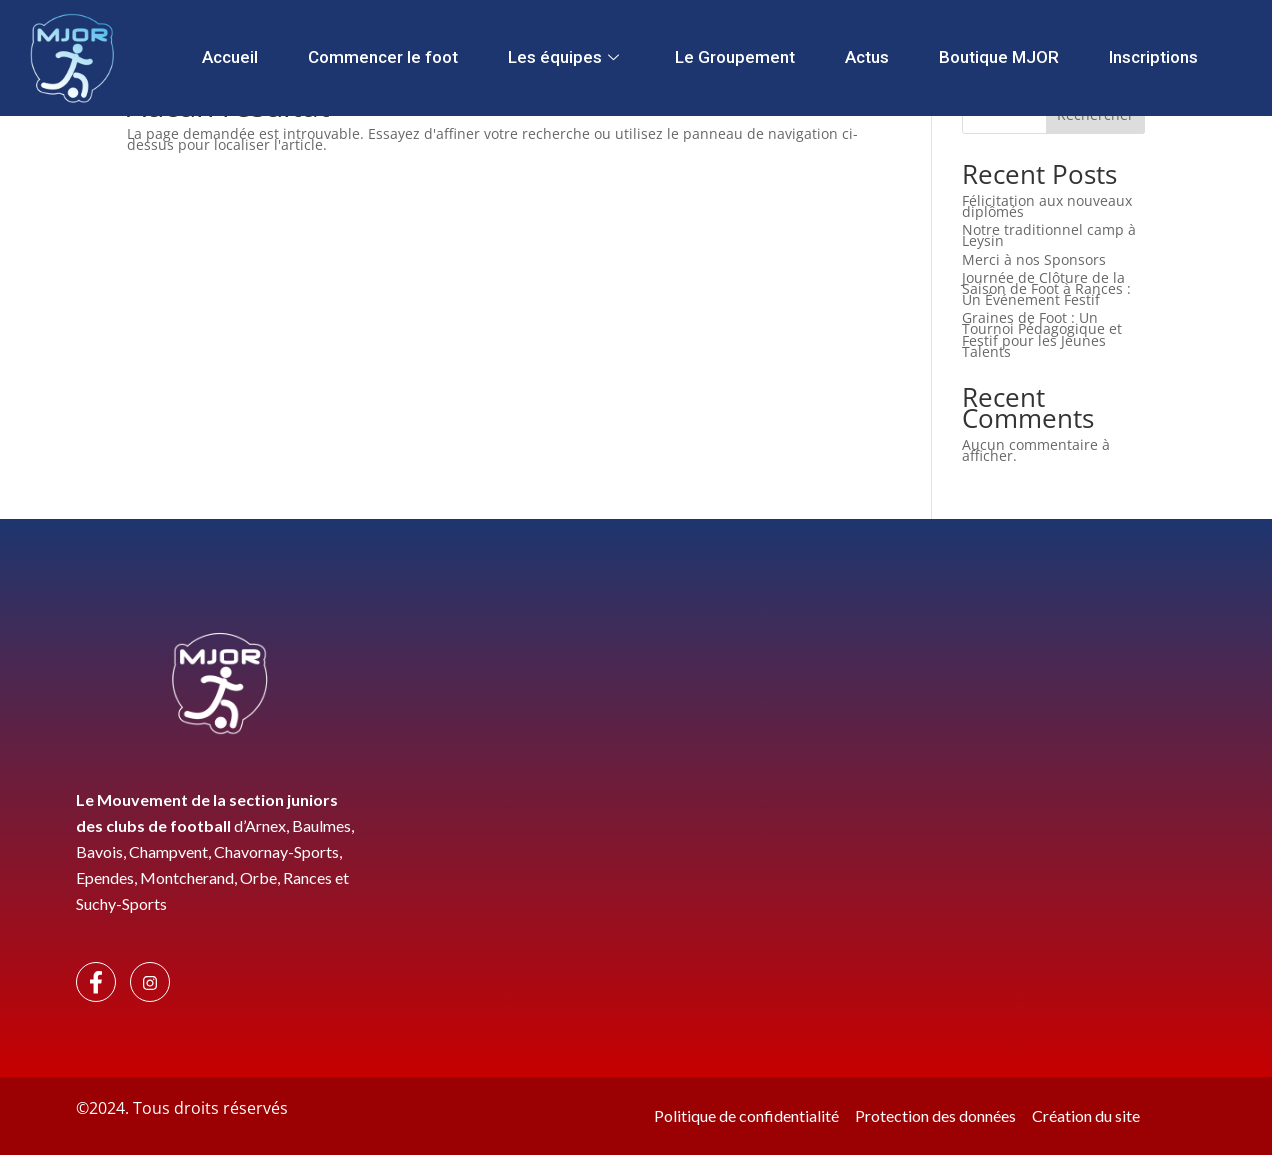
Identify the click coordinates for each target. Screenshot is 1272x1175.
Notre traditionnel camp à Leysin (1049, 235)
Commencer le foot (383, 57)
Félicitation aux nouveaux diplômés (1047, 206)
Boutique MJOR (999, 57)
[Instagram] (150, 982)
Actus (867, 57)
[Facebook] (96, 982)
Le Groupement (735, 57)
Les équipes (563, 57)
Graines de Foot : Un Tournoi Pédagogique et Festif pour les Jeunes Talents (1042, 334)
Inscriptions (1153, 57)
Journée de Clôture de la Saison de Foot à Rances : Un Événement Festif (1046, 288)
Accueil (230, 57)
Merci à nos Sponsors (1034, 259)
